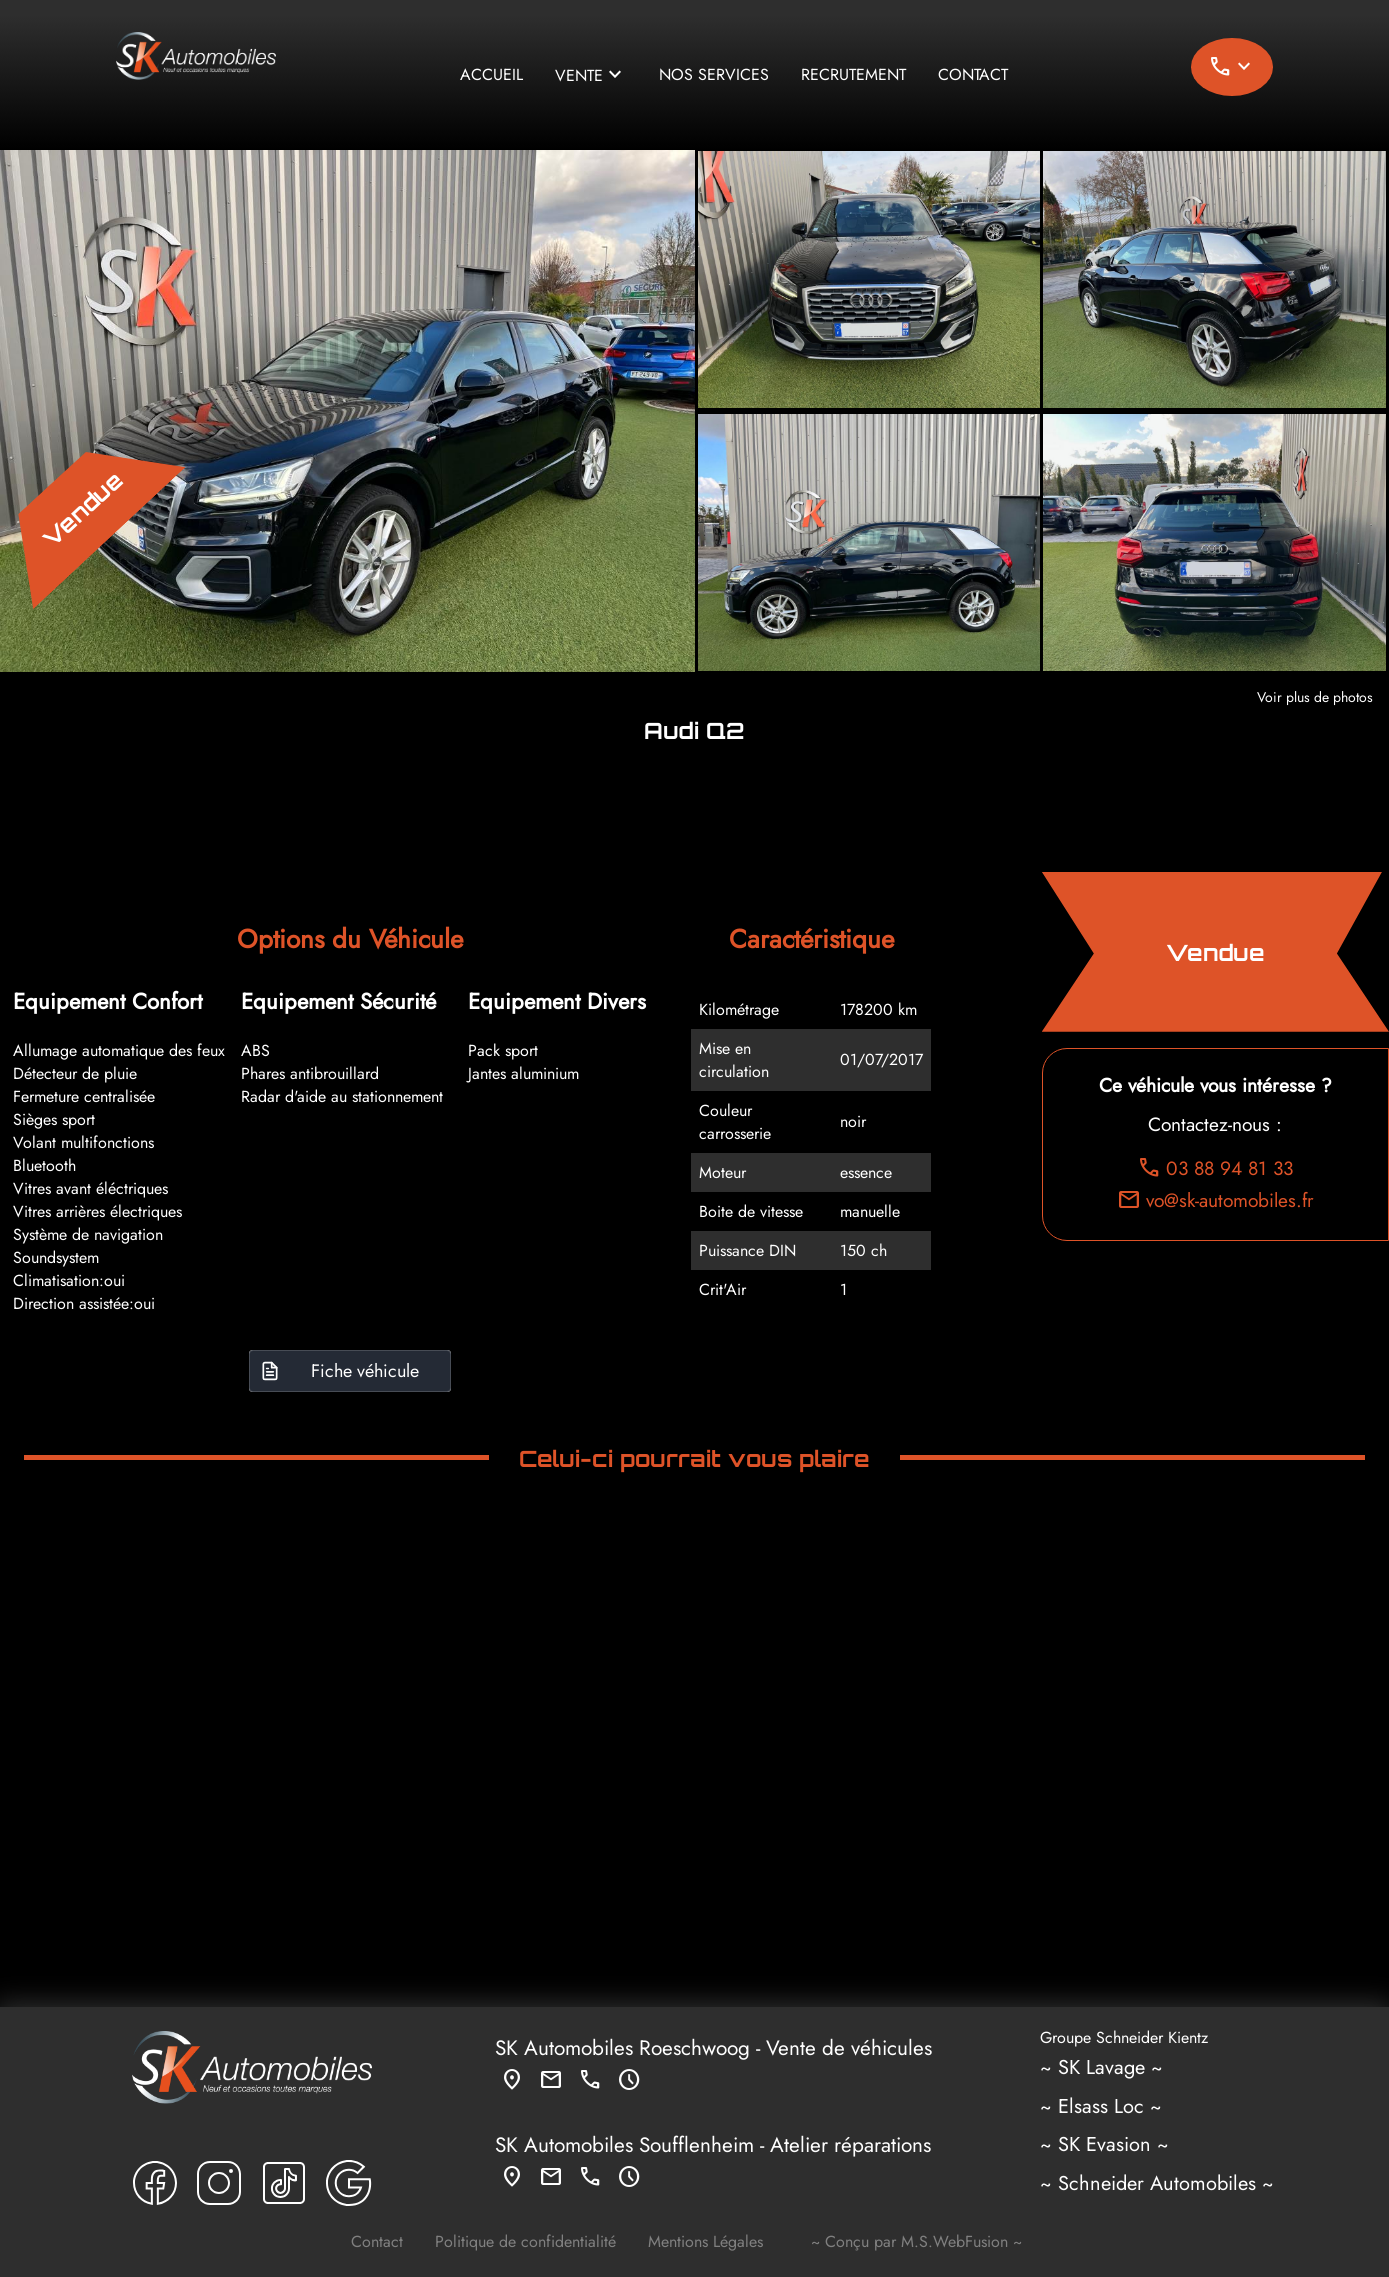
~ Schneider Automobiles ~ (1157, 2183)
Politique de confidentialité (525, 2241)
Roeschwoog (694, 2048)
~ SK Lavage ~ (1101, 2067)
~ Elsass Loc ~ (1101, 2106)
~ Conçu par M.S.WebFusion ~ (916, 2241)
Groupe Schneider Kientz (1124, 2036)
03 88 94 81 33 (1215, 1168)
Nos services (714, 74)
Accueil (491, 74)
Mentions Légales (705, 2241)
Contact (973, 74)
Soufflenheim (696, 2145)
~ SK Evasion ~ (1104, 2144)
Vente (591, 75)
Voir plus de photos (1315, 697)
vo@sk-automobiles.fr (1215, 1200)
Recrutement (853, 74)
